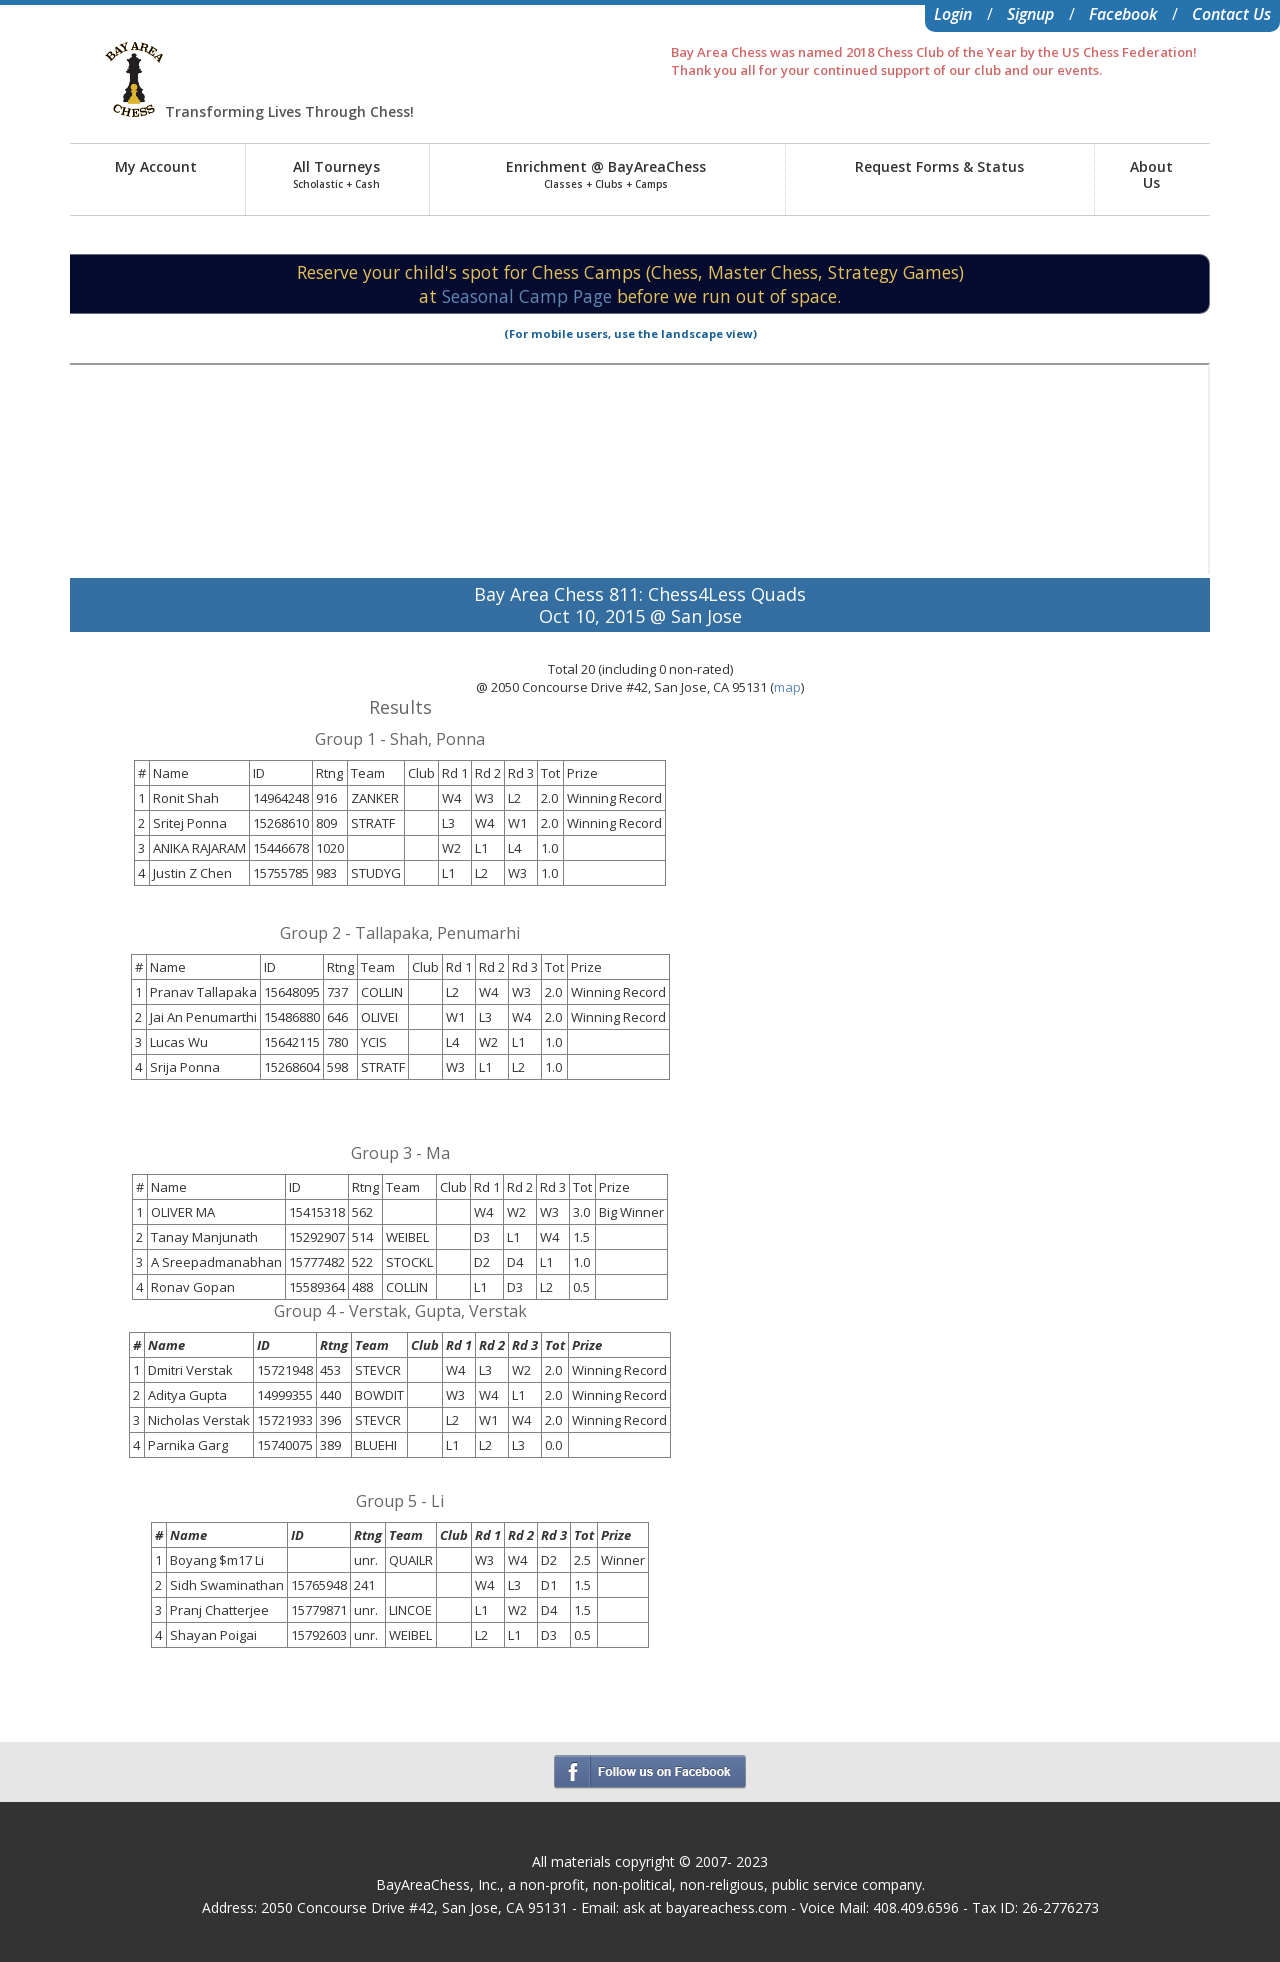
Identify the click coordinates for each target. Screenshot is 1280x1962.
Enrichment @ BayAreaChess (606, 174)
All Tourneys (336, 174)
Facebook (1123, 14)
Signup (1030, 14)
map (787, 687)
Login (953, 14)
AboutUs (1151, 174)
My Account (156, 166)
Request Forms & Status (939, 166)
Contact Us (1231, 14)
